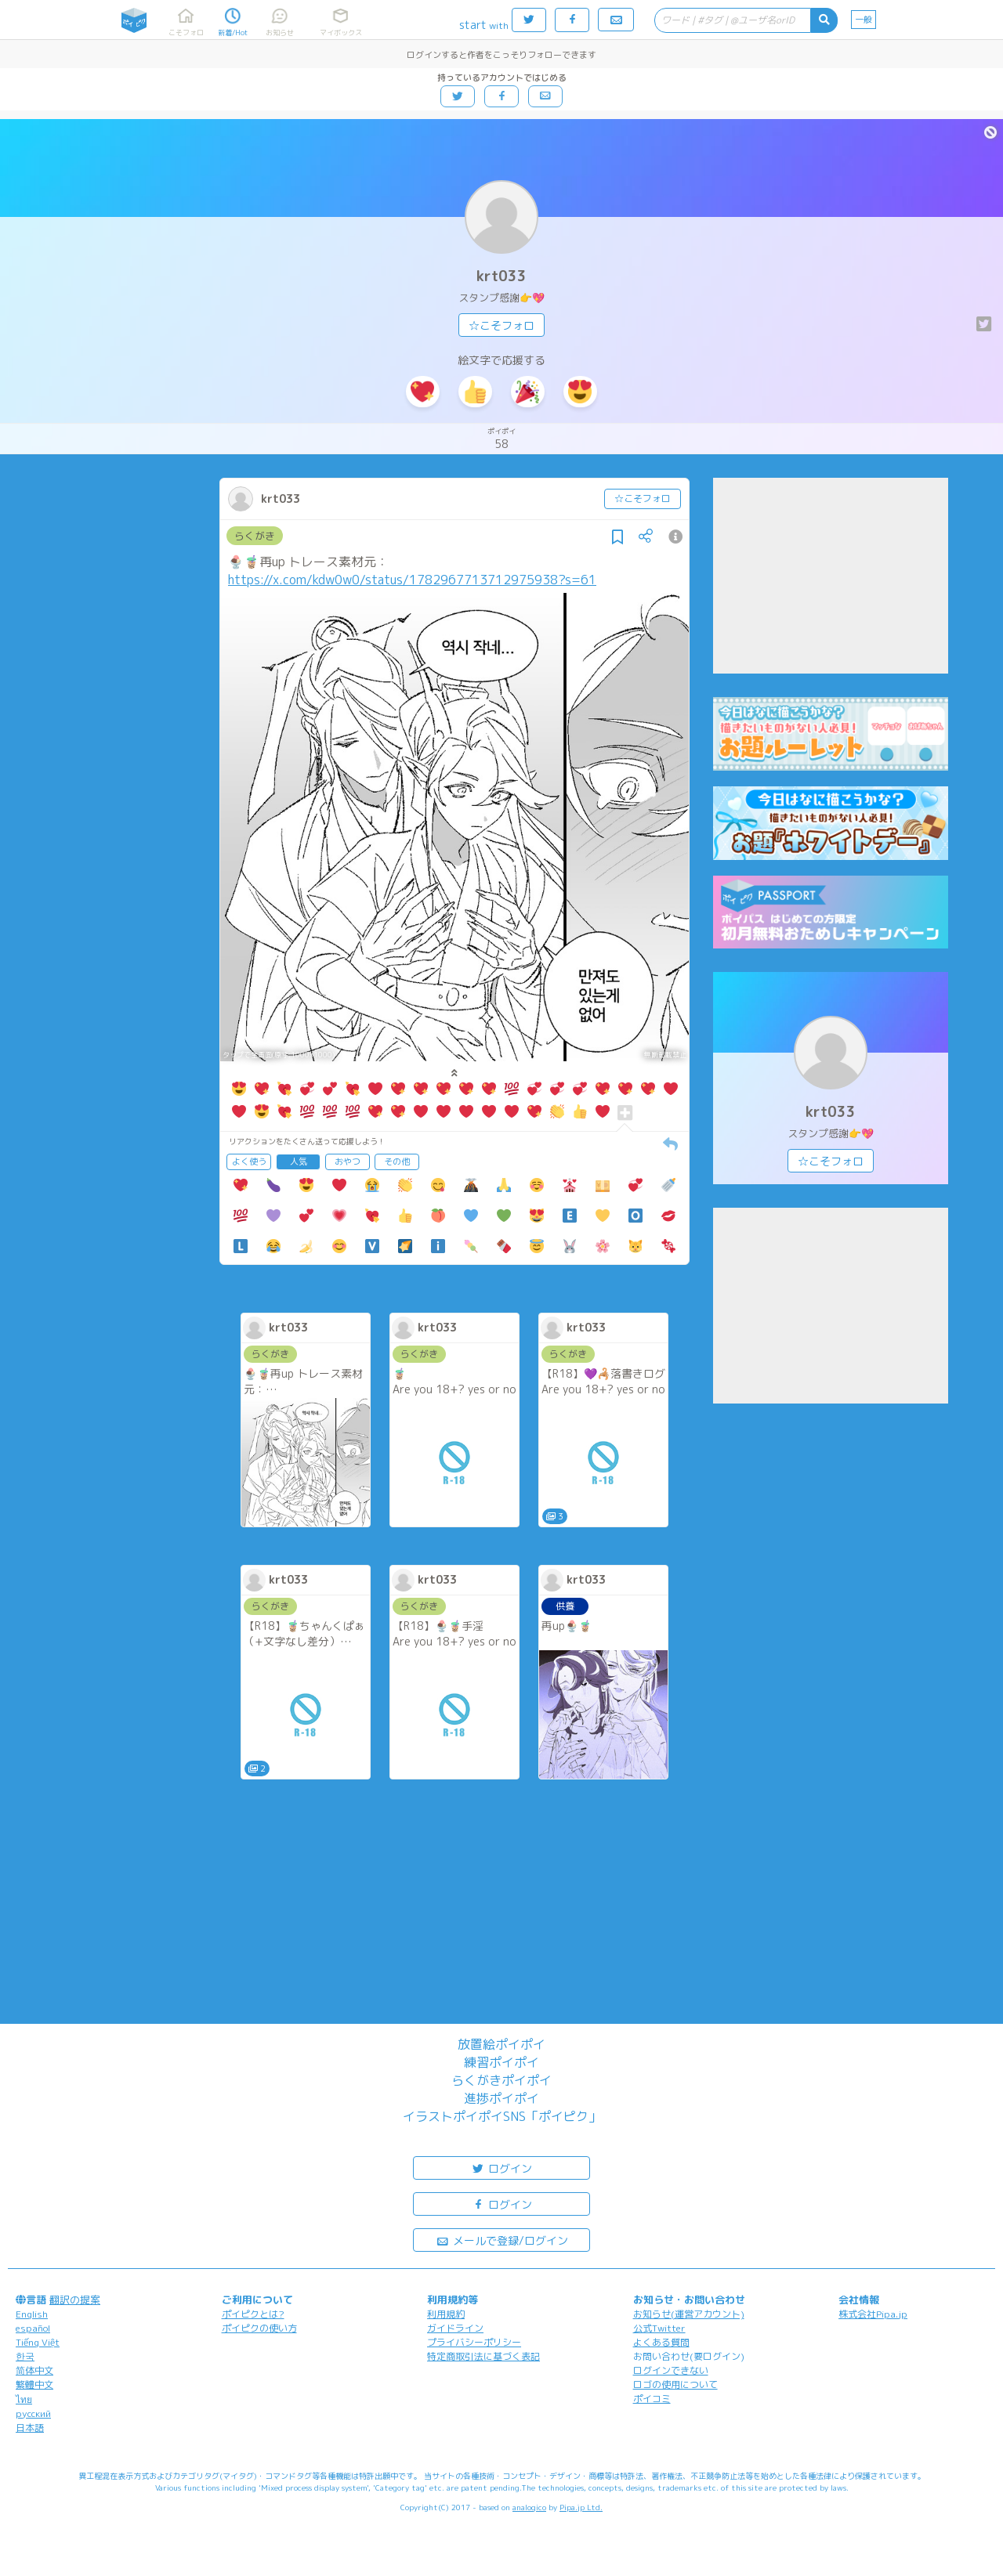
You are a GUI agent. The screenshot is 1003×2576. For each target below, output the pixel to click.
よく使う (249, 1161)
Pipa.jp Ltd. (581, 2507)
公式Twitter (659, 2328)
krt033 (501, 276)
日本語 (30, 2427)
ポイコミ (652, 2398)
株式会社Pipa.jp (872, 2314)
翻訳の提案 (74, 2299)
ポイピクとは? (253, 2314)
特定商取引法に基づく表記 (483, 2356)
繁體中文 (34, 2384)
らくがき (254, 536)
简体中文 (34, 2370)
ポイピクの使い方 (259, 2328)
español (33, 2328)
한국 (25, 2356)
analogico (529, 2507)
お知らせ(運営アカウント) (688, 2314)
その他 (397, 1161)
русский (33, 2413)
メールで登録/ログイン (502, 2239)
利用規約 (446, 2314)
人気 (298, 1161)
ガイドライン (455, 2328)
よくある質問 (661, 2342)
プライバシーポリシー (474, 2342)
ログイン (501, 2167)
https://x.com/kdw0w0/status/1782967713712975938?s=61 (412, 579)
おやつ (347, 1161)
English (32, 2314)
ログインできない (670, 2370)
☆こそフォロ (501, 325)
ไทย (24, 2399)
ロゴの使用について (675, 2384)
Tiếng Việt (38, 2342)
